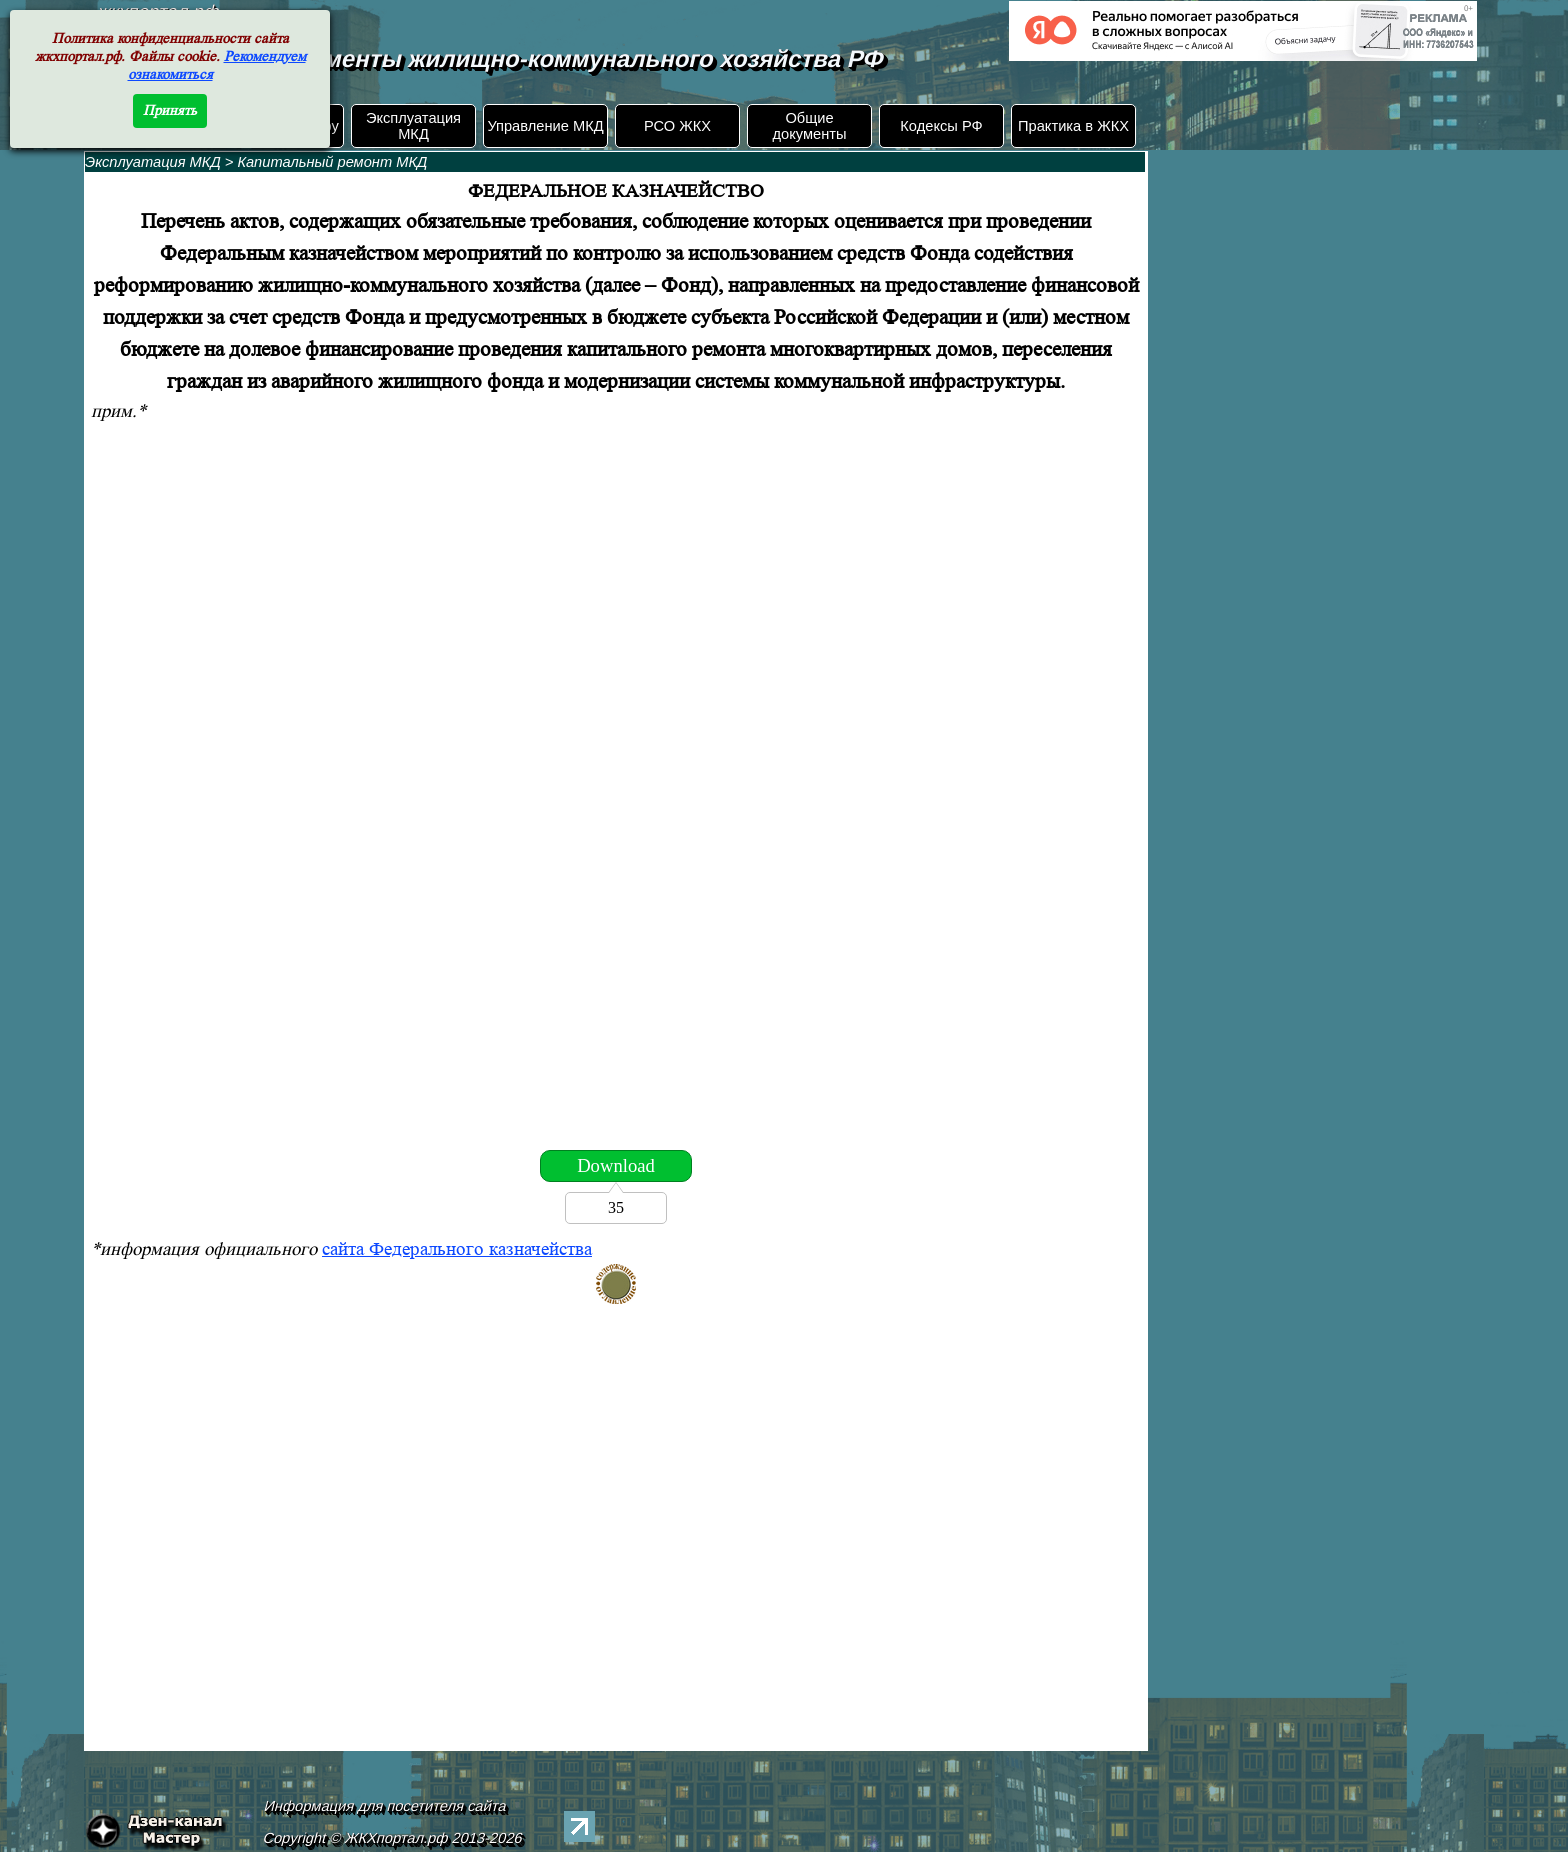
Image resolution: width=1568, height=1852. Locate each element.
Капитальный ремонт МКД (332, 162)
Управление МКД (545, 126)
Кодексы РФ (941, 126)
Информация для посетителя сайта (386, 1806)
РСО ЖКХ (677, 126)
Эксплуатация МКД (413, 126)
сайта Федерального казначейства (457, 1249)
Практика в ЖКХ (1073, 126)
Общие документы (809, 126)
